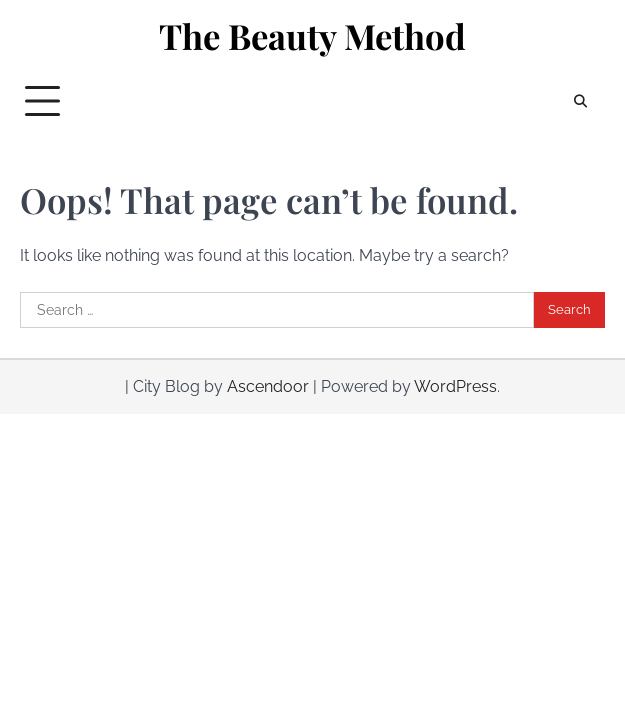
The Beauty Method (312, 36)
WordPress (455, 386)
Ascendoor (268, 386)
